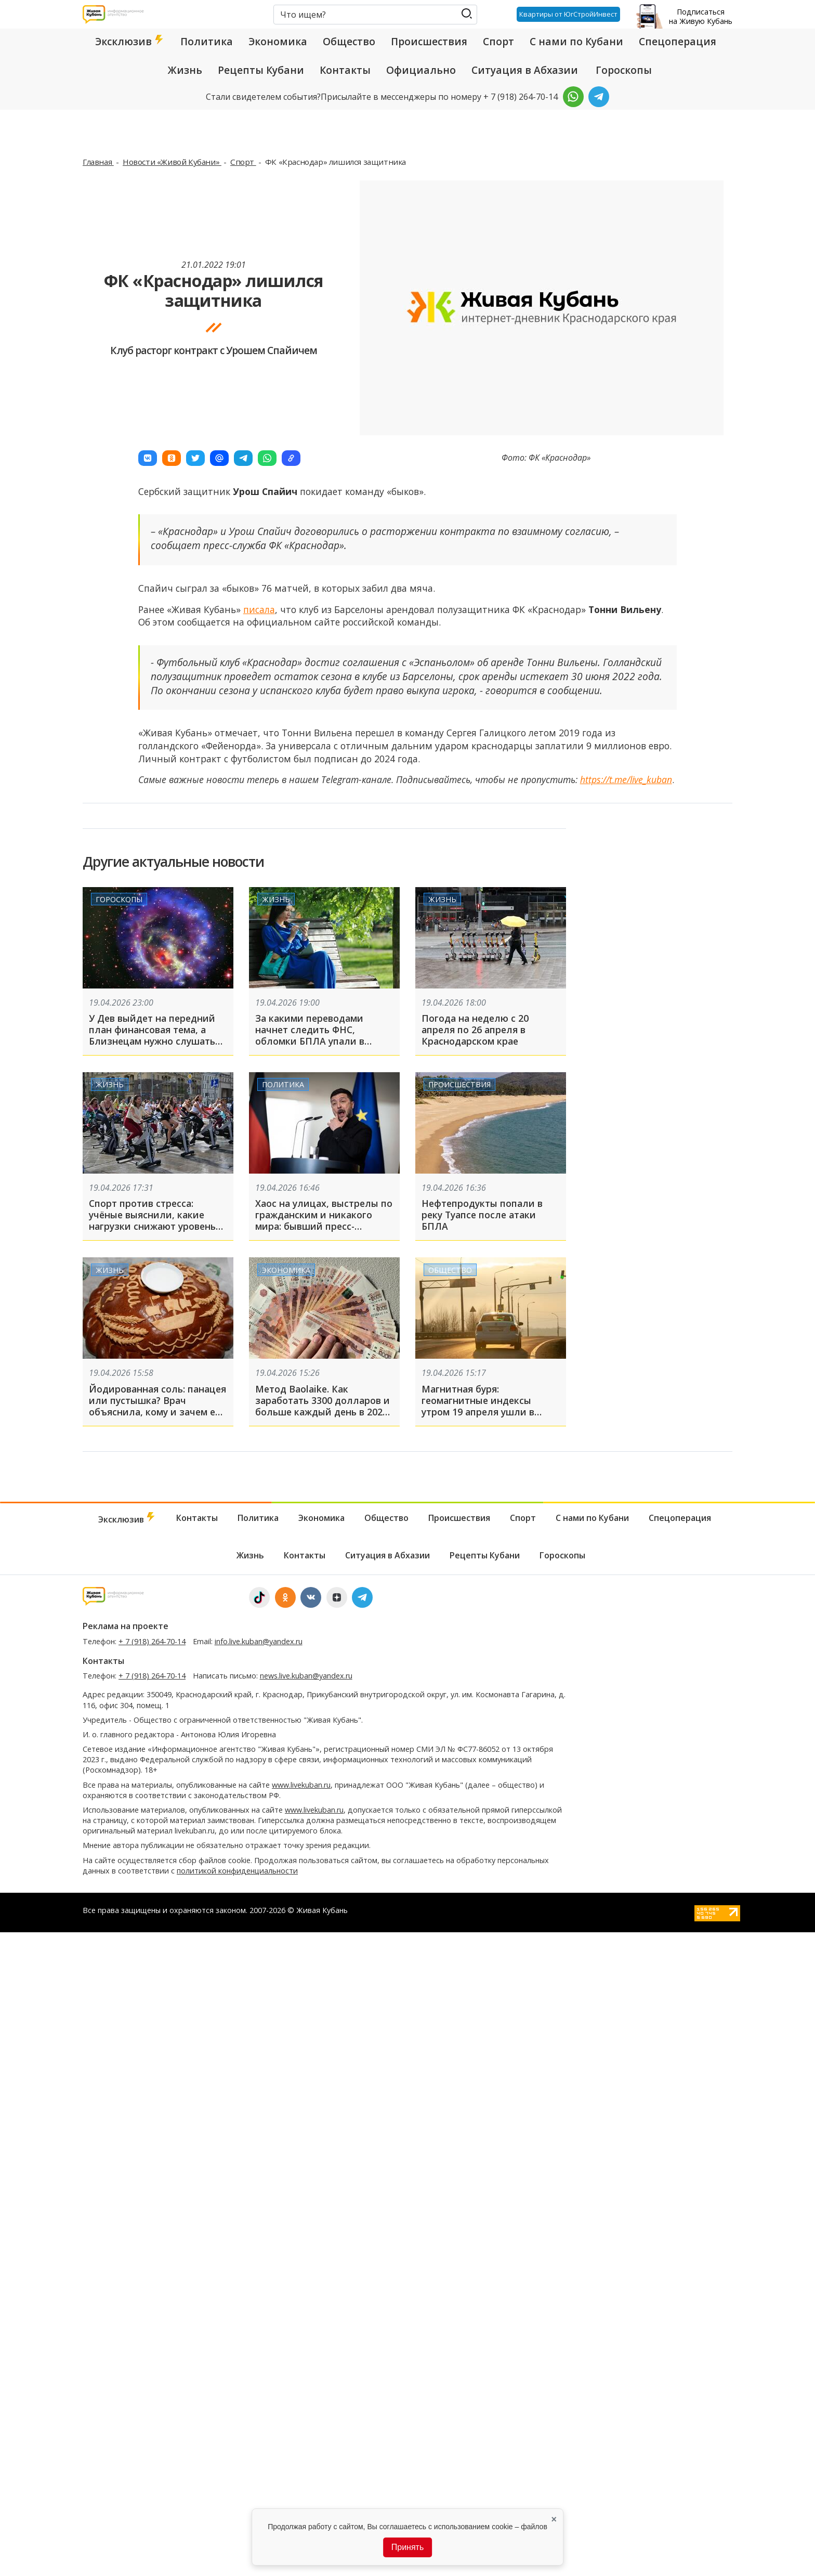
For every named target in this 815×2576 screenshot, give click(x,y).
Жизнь (185, 70)
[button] (147, 458)
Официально (421, 70)
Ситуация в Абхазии (524, 70)
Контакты (345, 70)
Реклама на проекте (125, 1626)
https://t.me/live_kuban (626, 779)
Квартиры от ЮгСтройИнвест (568, 14)
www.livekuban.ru (301, 1785)
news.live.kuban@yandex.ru (306, 1676)
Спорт (498, 41)
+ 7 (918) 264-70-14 (152, 1641)
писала (259, 609)
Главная (98, 162)
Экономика (277, 41)
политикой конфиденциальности (237, 1871)
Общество (349, 41)
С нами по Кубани (576, 41)
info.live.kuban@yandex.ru (259, 1641)
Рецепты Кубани (261, 70)
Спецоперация (677, 41)
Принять (407, 2547)
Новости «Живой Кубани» (172, 162)
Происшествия (429, 41)
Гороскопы (624, 70)
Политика (206, 41)
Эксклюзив (130, 41)
